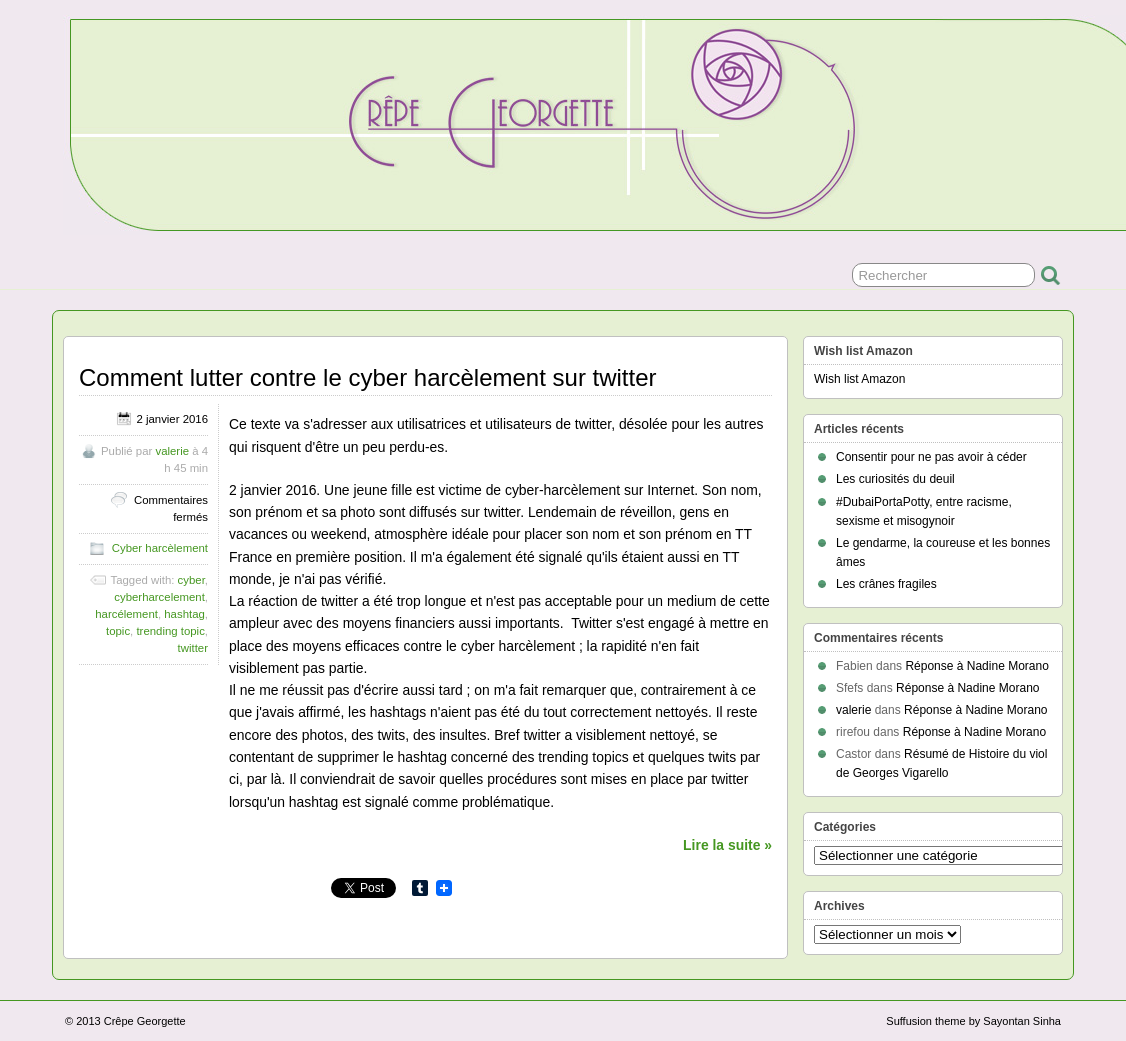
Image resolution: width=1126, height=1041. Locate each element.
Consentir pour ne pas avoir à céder (931, 457)
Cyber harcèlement (160, 548)
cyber (191, 580)
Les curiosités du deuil (895, 479)
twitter (193, 648)
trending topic (170, 631)
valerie (172, 451)
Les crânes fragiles (886, 584)
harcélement (126, 614)
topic (118, 631)
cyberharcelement (159, 597)
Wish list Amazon (859, 379)
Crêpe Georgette (145, 1021)
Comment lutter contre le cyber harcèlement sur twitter (368, 377)
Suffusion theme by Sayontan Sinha (973, 1021)
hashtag (184, 614)
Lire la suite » (727, 845)
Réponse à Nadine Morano (976, 666)
